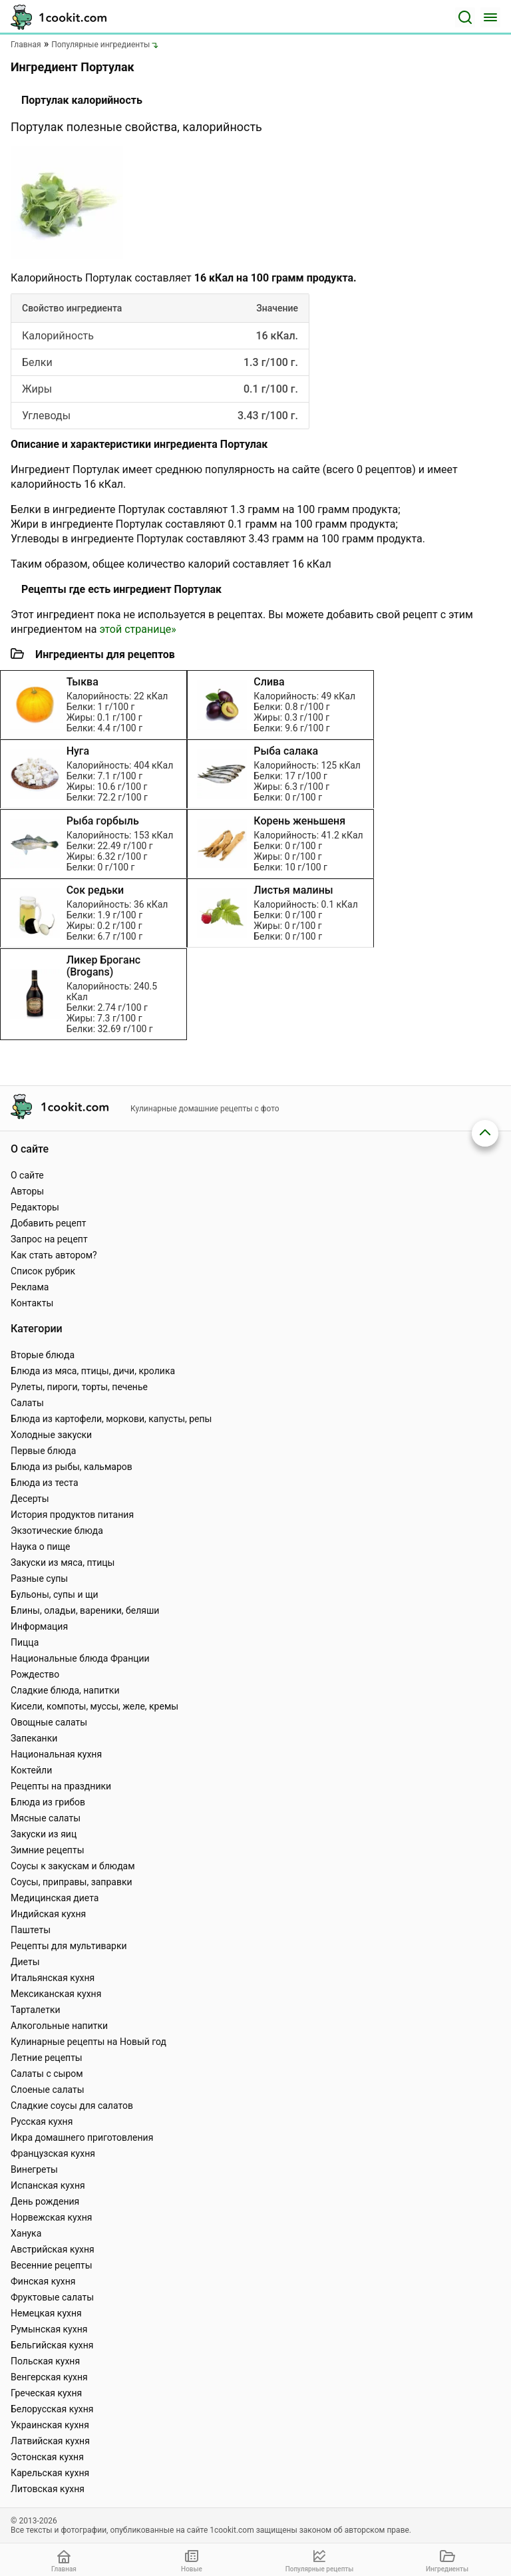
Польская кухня (45, 2361)
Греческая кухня (46, 2393)
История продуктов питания (72, 1514)
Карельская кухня (50, 2473)
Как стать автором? (54, 1255)
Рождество (35, 1674)
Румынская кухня (49, 2329)
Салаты (27, 1402)
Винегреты (34, 2169)
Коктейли (31, 1770)
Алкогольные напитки (59, 2025)
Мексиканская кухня (56, 1993)
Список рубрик (43, 1271)
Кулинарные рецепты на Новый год (88, 2041)
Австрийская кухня (52, 2249)
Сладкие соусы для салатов (72, 2105)
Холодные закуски (51, 1434)
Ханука (26, 2233)
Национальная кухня (56, 1754)
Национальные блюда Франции (80, 1658)
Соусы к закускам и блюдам (73, 1866)
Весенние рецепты (51, 2265)
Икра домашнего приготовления (82, 2137)
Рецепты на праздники (61, 1786)
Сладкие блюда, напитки (65, 1690)
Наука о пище (41, 1546)
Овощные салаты (49, 1722)
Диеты (25, 1961)
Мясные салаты (46, 1818)
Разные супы (39, 1578)
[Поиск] (465, 17)
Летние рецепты (47, 2057)
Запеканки (34, 1738)
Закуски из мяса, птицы (62, 1562)
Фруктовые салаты (52, 2297)
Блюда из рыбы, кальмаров (71, 1466)
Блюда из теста (45, 1482)
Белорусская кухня (52, 2409)
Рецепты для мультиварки (69, 1945)
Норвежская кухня (51, 2217)
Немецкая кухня (46, 2313)
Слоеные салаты (48, 2089)
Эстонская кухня (47, 2457)
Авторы (27, 1191)
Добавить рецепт (48, 1223)
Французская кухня (53, 2153)
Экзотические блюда (57, 1530)
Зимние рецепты (48, 1850)
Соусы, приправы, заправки (71, 1882)
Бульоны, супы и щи (54, 1594)
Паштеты (31, 1930)
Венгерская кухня (49, 2377)
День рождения (45, 2201)
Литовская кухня (48, 2489)
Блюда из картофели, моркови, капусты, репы (111, 1418)
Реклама (30, 1287)
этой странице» (137, 629)
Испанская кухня (48, 2185)
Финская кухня (43, 2281)
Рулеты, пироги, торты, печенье (79, 1386)
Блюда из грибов (48, 1802)
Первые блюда (43, 1450)
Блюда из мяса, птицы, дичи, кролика (93, 1371)
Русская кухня (42, 2121)
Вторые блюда (43, 1355)
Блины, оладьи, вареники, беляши (85, 1610)
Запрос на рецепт (49, 1239)
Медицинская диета (54, 1898)
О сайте (27, 1175)
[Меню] (490, 17)
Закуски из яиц (44, 1834)
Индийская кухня (48, 1914)
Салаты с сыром (47, 2073)
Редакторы (35, 1207)
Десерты (30, 1498)
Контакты (32, 1303)
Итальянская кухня (52, 1977)
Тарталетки (36, 2009)
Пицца (25, 1642)
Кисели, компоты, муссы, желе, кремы (94, 1706)
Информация (39, 1626)
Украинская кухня (50, 2425)
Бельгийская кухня (52, 2345)
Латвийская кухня (50, 2441)
